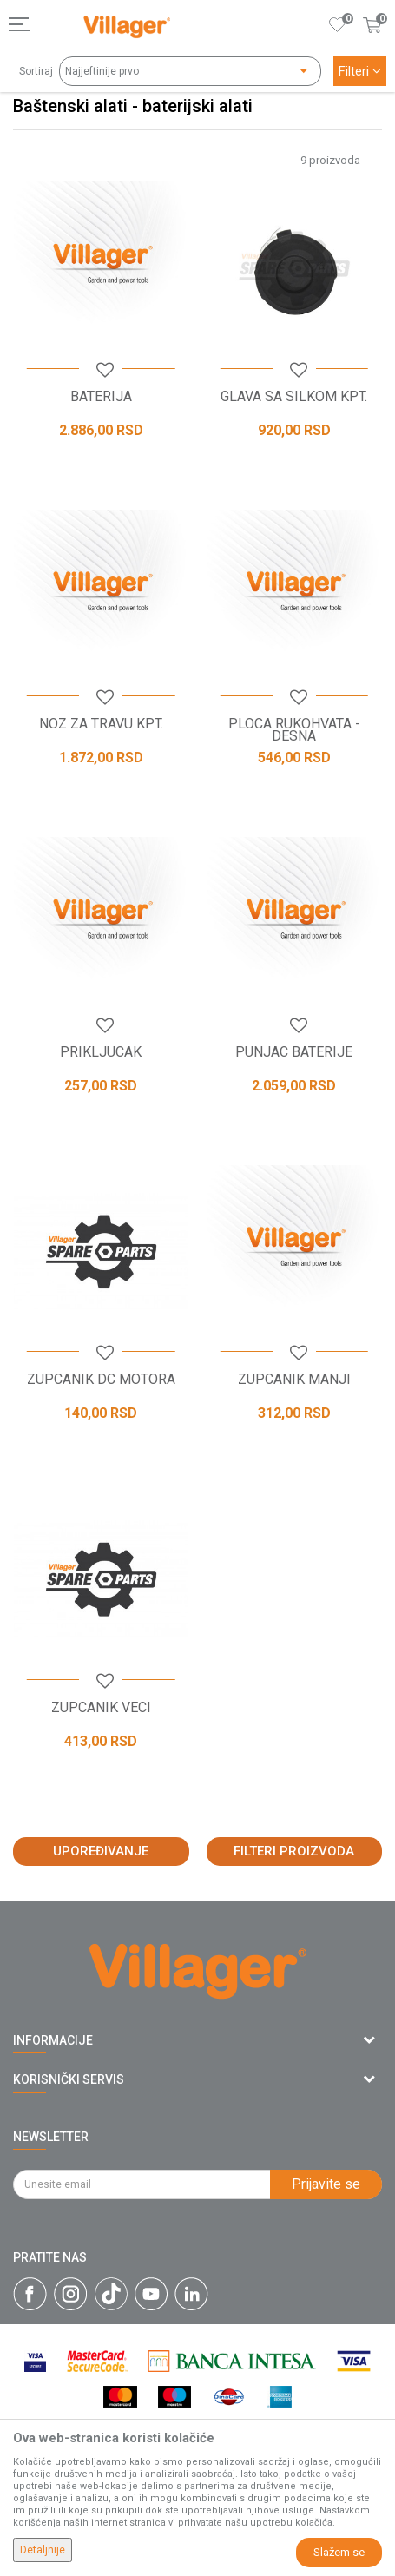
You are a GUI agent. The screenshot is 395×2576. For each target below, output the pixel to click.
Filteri (360, 71)
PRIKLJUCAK (101, 1052)
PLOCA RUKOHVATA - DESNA (294, 730)
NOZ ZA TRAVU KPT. (101, 724)
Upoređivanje (100, 1851)
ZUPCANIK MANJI (294, 1380)
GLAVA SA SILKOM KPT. (294, 397)
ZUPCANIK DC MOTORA (101, 1380)
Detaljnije (42, 2550)
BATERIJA (101, 397)
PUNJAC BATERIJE (293, 1052)
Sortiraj (36, 71)
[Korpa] (372, 42)
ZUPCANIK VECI (101, 1708)
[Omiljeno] (337, 24)
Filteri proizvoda (294, 1851)
